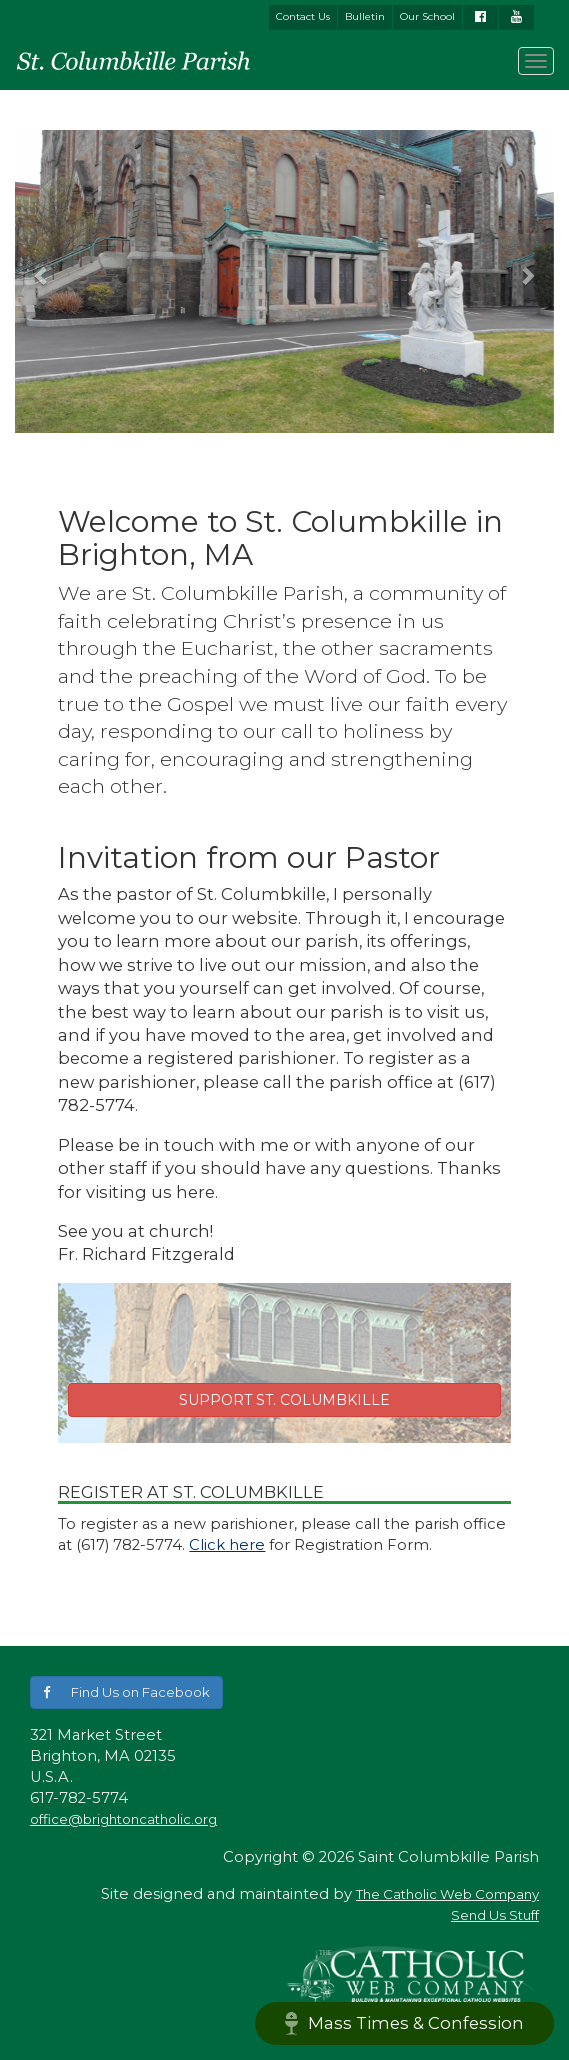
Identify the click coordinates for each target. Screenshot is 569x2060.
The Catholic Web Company (447, 1894)
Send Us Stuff (495, 1915)
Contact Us (303, 16)
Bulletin (365, 16)
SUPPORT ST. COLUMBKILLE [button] (284, 1400)
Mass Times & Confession (404, 2023)
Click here (227, 1545)
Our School (427, 16)
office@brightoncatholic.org (123, 1819)
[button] (42, 275)
